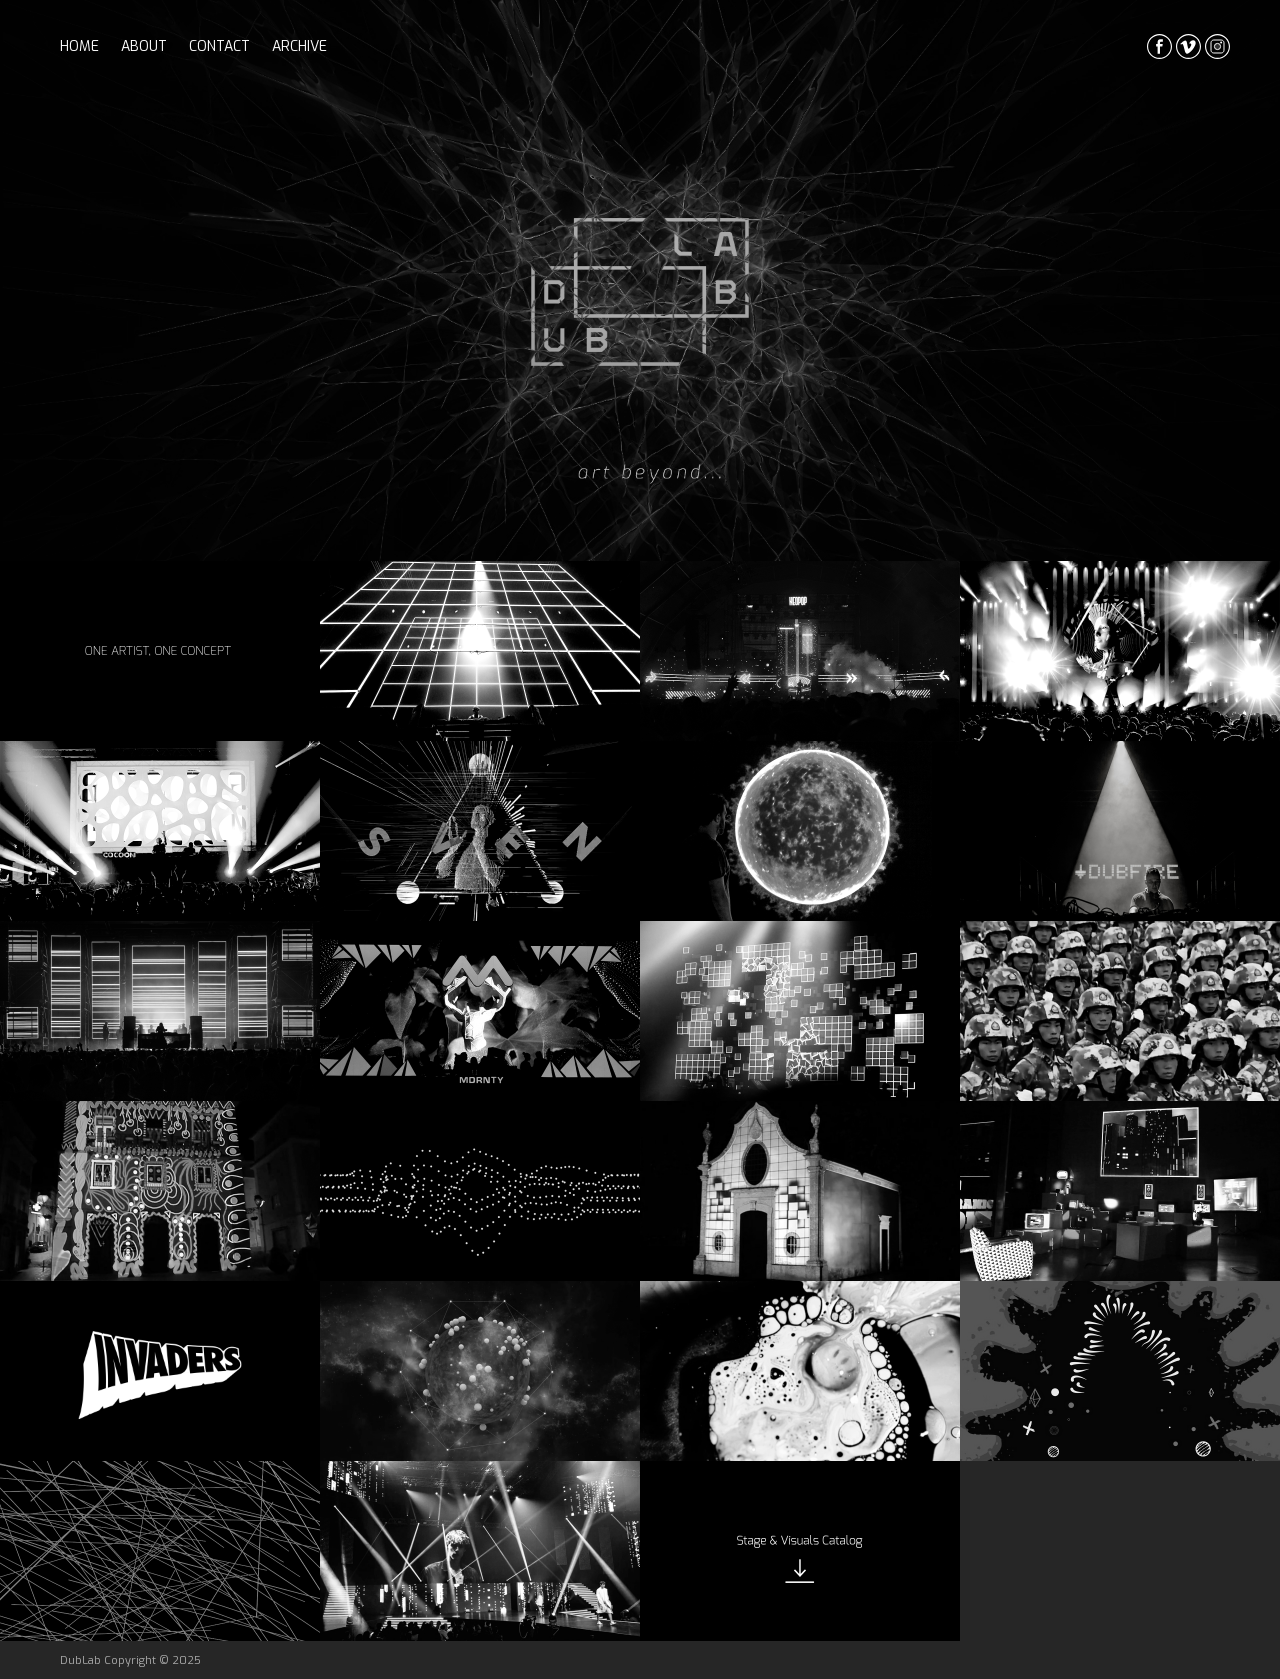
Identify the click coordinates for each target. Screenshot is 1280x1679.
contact (219, 46)
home (79, 46)
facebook (1159, 46)
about (144, 46)
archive (299, 46)
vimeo (1188, 46)
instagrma (1217, 46)
